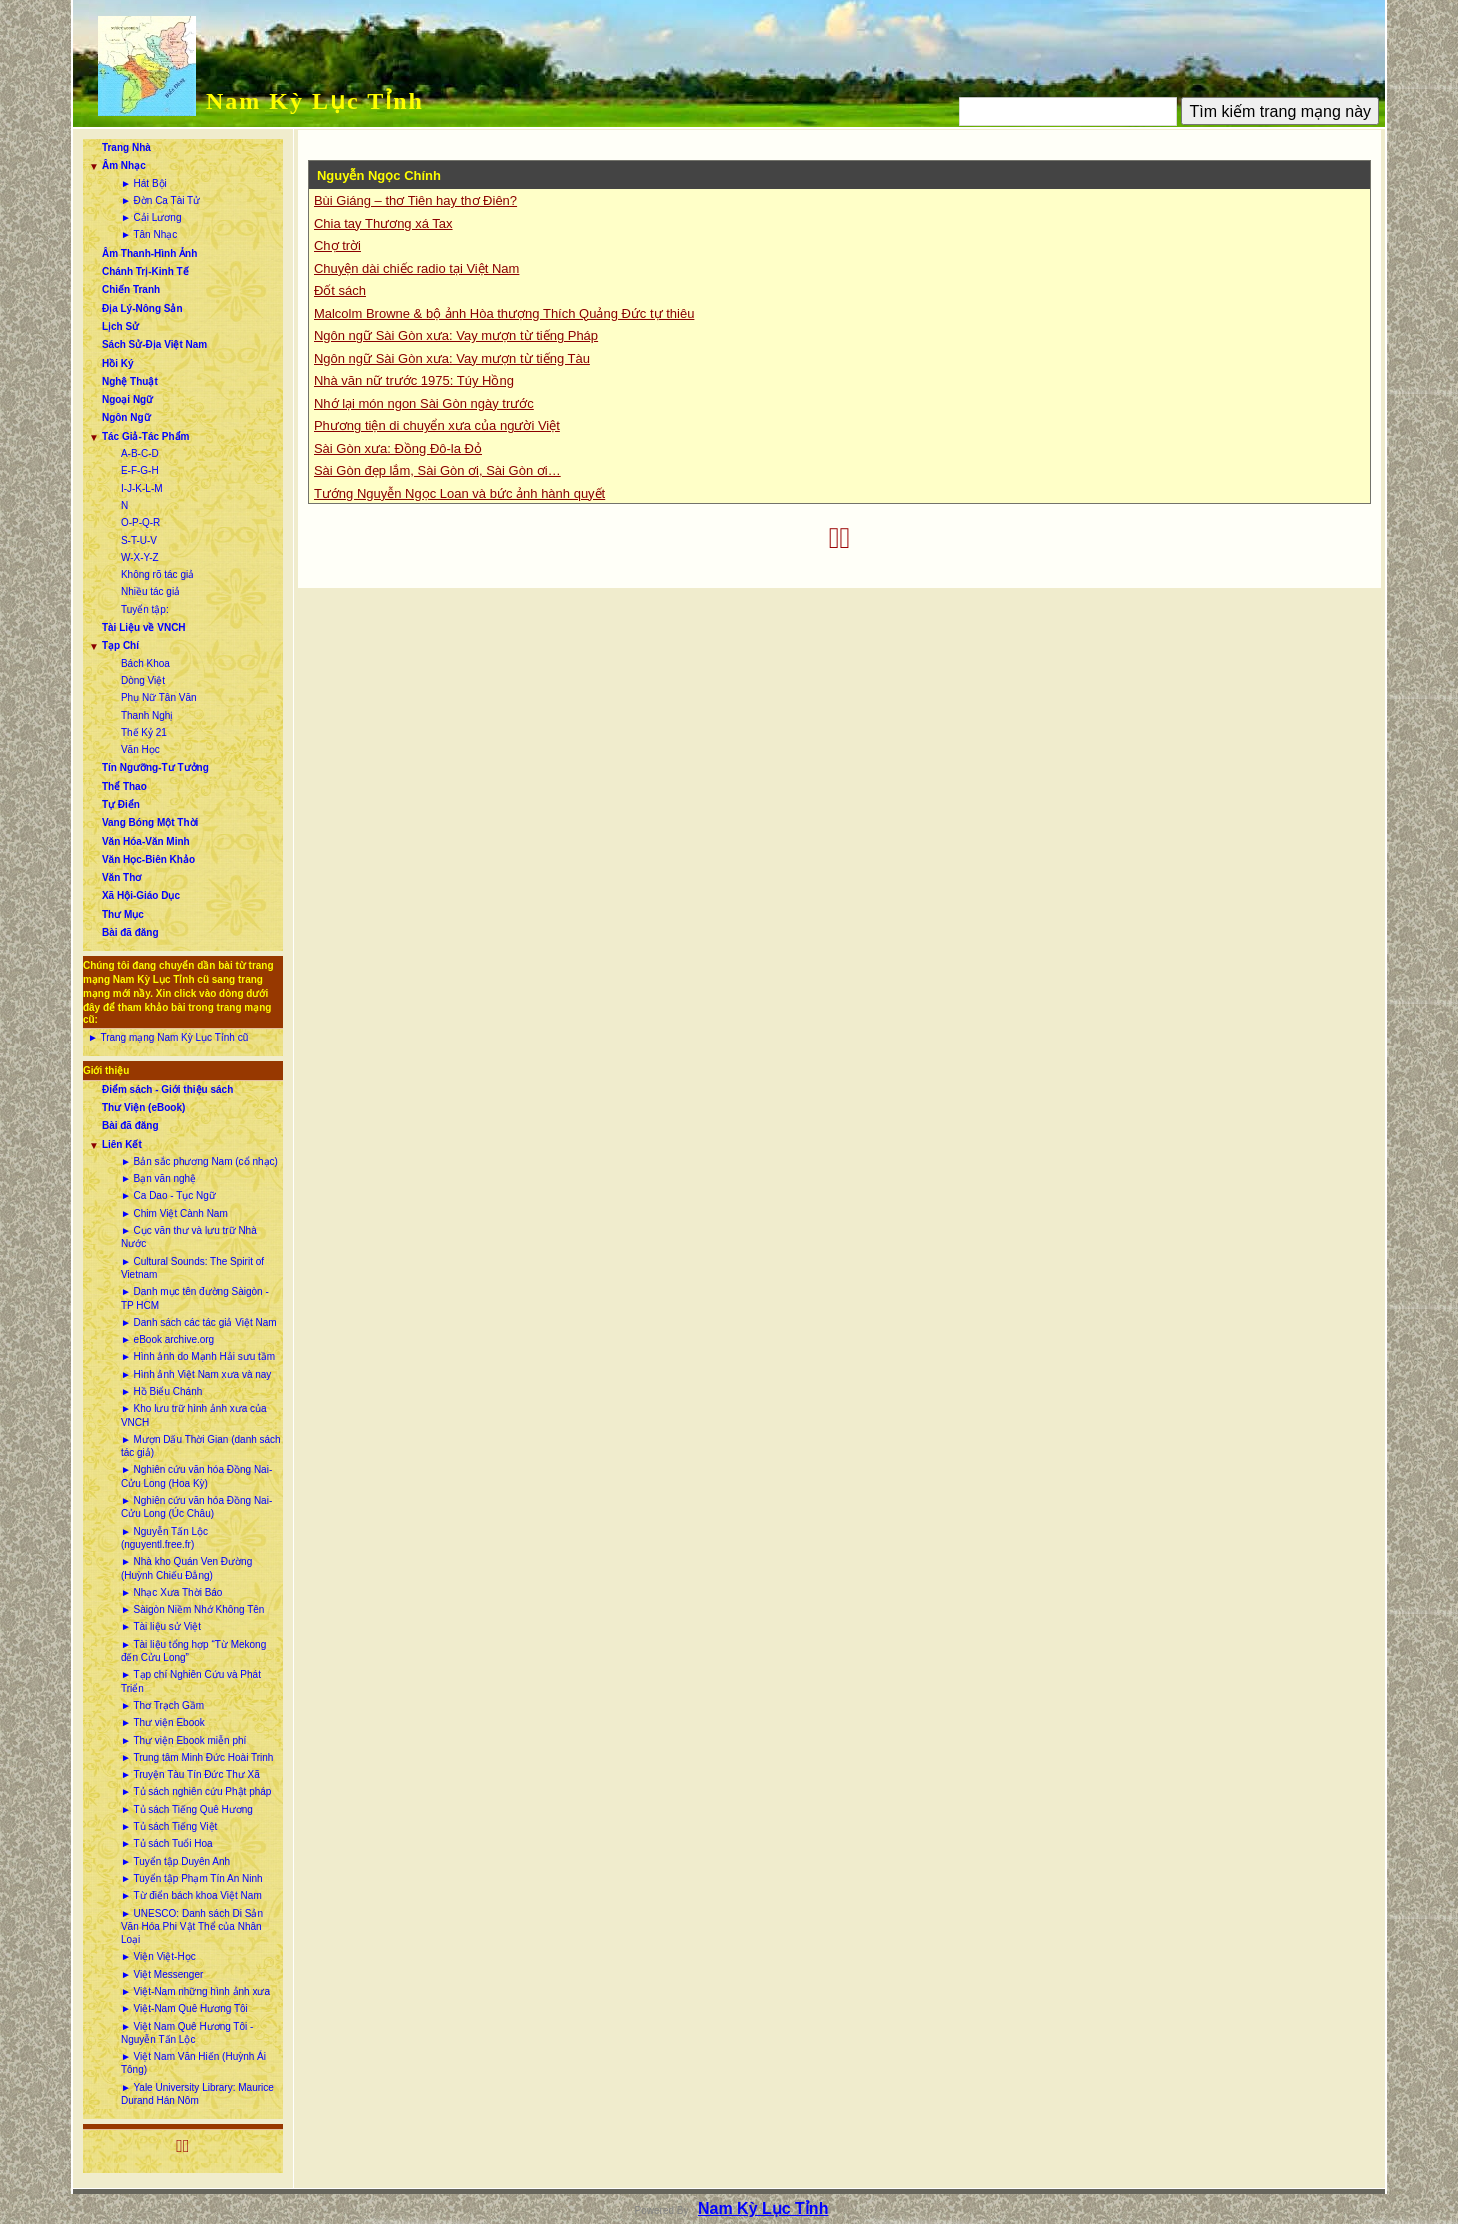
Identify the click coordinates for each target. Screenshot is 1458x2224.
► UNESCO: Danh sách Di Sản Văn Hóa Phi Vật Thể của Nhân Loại (192, 1927)
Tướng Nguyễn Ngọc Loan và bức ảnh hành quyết (459, 493)
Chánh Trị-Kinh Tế (145, 271)
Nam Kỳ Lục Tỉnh (315, 101)
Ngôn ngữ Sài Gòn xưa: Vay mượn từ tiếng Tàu (452, 358)
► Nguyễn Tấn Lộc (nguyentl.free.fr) (164, 1538)
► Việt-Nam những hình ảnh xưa (195, 1991)
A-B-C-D (140, 453)
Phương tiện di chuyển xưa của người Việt (437, 425)
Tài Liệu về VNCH (144, 627)
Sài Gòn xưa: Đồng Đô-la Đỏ (398, 448)
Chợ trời (337, 245)
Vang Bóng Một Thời (150, 822)
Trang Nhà (126, 147)
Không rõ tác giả (157, 574)
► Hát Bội (144, 183)
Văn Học (140, 749)
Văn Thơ (121, 877)
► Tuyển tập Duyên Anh (175, 1861)
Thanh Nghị (147, 715)
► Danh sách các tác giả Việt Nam (199, 1322)
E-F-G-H (140, 470)
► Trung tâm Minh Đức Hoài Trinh (197, 1757)
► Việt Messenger (162, 1974)
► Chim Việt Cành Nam (174, 1213)
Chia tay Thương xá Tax (383, 223)
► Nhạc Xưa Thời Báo (172, 1592)
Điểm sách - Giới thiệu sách (167, 1089)
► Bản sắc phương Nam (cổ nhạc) (199, 1161)
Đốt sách (340, 290)
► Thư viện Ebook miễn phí (183, 1740)
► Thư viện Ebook (163, 1722)
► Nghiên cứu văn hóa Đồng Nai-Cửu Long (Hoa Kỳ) (196, 1476)
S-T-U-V (139, 540)
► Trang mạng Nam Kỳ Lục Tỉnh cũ (168, 1037)
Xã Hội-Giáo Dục (141, 895)
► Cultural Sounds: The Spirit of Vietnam (192, 1268)
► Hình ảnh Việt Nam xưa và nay (196, 1374)
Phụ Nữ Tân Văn (159, 697)
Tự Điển (121, 804)
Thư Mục (123, 914)
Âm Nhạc (124, 165)
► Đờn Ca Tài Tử (160, 200)
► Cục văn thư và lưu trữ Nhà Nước (189, 1237)
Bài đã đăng (130, 932)
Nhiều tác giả (150, 591)
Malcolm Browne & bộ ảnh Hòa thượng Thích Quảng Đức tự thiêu (504, 313)
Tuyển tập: (145, 609)
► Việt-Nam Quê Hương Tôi (184, 2008)
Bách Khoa (145, 663)
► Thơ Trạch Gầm (162, 1705)
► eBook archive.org (167, 1339)
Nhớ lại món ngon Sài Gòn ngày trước (424, 403)
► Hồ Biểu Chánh (161, 1391)
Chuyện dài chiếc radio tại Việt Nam (417, 268)
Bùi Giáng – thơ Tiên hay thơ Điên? (415, 200)
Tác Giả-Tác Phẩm (146, 436)
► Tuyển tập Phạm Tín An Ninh (192, 1878)
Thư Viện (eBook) (143, 1107)
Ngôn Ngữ (126, 417)
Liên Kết (122, 1144)
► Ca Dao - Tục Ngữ (168, 1195)
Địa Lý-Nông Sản (142, 308)
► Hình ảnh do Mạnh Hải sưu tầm (198, 1356)
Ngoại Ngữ (127, 399)
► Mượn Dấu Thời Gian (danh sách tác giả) (201, 1446)
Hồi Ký (118, 363)
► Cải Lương (151, 217)
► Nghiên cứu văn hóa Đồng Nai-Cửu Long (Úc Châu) (196, 1507)
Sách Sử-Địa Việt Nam (154, 344)
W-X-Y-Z (140, 557)
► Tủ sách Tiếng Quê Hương (187, 1809)
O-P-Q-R (140, 522)
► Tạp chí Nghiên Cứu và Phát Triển (191, 1681)
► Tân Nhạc (149, 234)
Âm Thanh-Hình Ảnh (149, 253)
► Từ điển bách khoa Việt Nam (191, 1895)
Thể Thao (124, 786)
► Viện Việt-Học (158, 1956)
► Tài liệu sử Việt (161, 1626)
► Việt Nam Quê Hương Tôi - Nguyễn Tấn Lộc (187, 2033)
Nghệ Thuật (130, 381)
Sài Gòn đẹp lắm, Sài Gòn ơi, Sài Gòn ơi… (437, 470)
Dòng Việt (143, 680)
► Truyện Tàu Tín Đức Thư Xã (190, 1774)
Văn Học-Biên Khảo (148, 859)
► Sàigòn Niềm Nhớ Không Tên (192, 1609)
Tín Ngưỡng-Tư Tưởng (155, 767)
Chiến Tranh (131, 289)
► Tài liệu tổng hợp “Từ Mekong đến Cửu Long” (193, 1651)
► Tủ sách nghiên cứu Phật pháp (196, 1791)
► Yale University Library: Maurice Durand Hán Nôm (197, 2094)
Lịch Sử (120, 326)
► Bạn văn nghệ (158, 1178)
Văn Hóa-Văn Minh (146, 841)
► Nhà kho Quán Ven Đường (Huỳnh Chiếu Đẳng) (186, 1568)
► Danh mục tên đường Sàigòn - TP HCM (195, 1298)
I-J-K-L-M (142, 488)
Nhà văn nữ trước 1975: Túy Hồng (414, 380)
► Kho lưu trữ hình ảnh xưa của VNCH (194, 1415)
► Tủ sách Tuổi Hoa (167, 1843)
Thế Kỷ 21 (144, 732)
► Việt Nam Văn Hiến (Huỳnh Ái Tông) (193, 2063)
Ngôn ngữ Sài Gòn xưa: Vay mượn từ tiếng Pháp (456, 335)
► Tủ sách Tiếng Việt (169, 1826)
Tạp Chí (120, 645)
